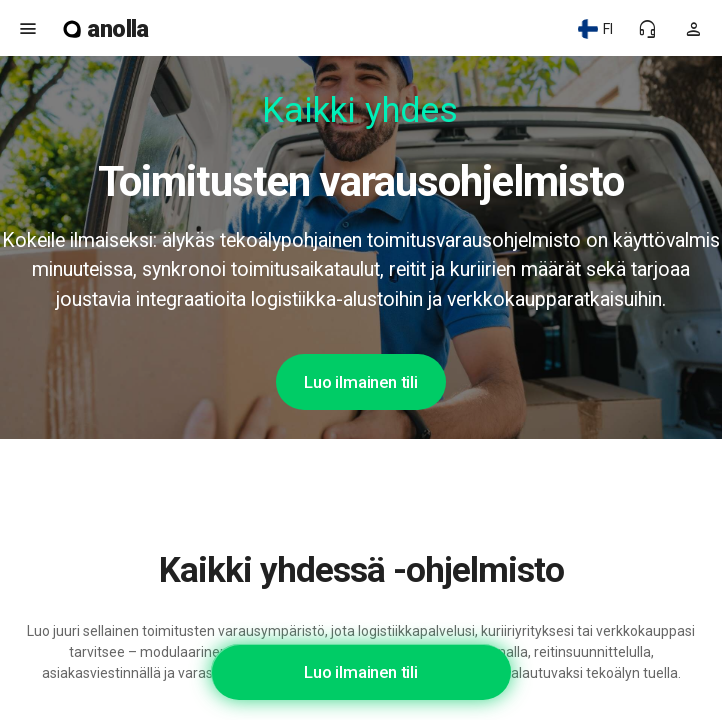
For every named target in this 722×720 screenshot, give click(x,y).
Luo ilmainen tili (361, 382)
